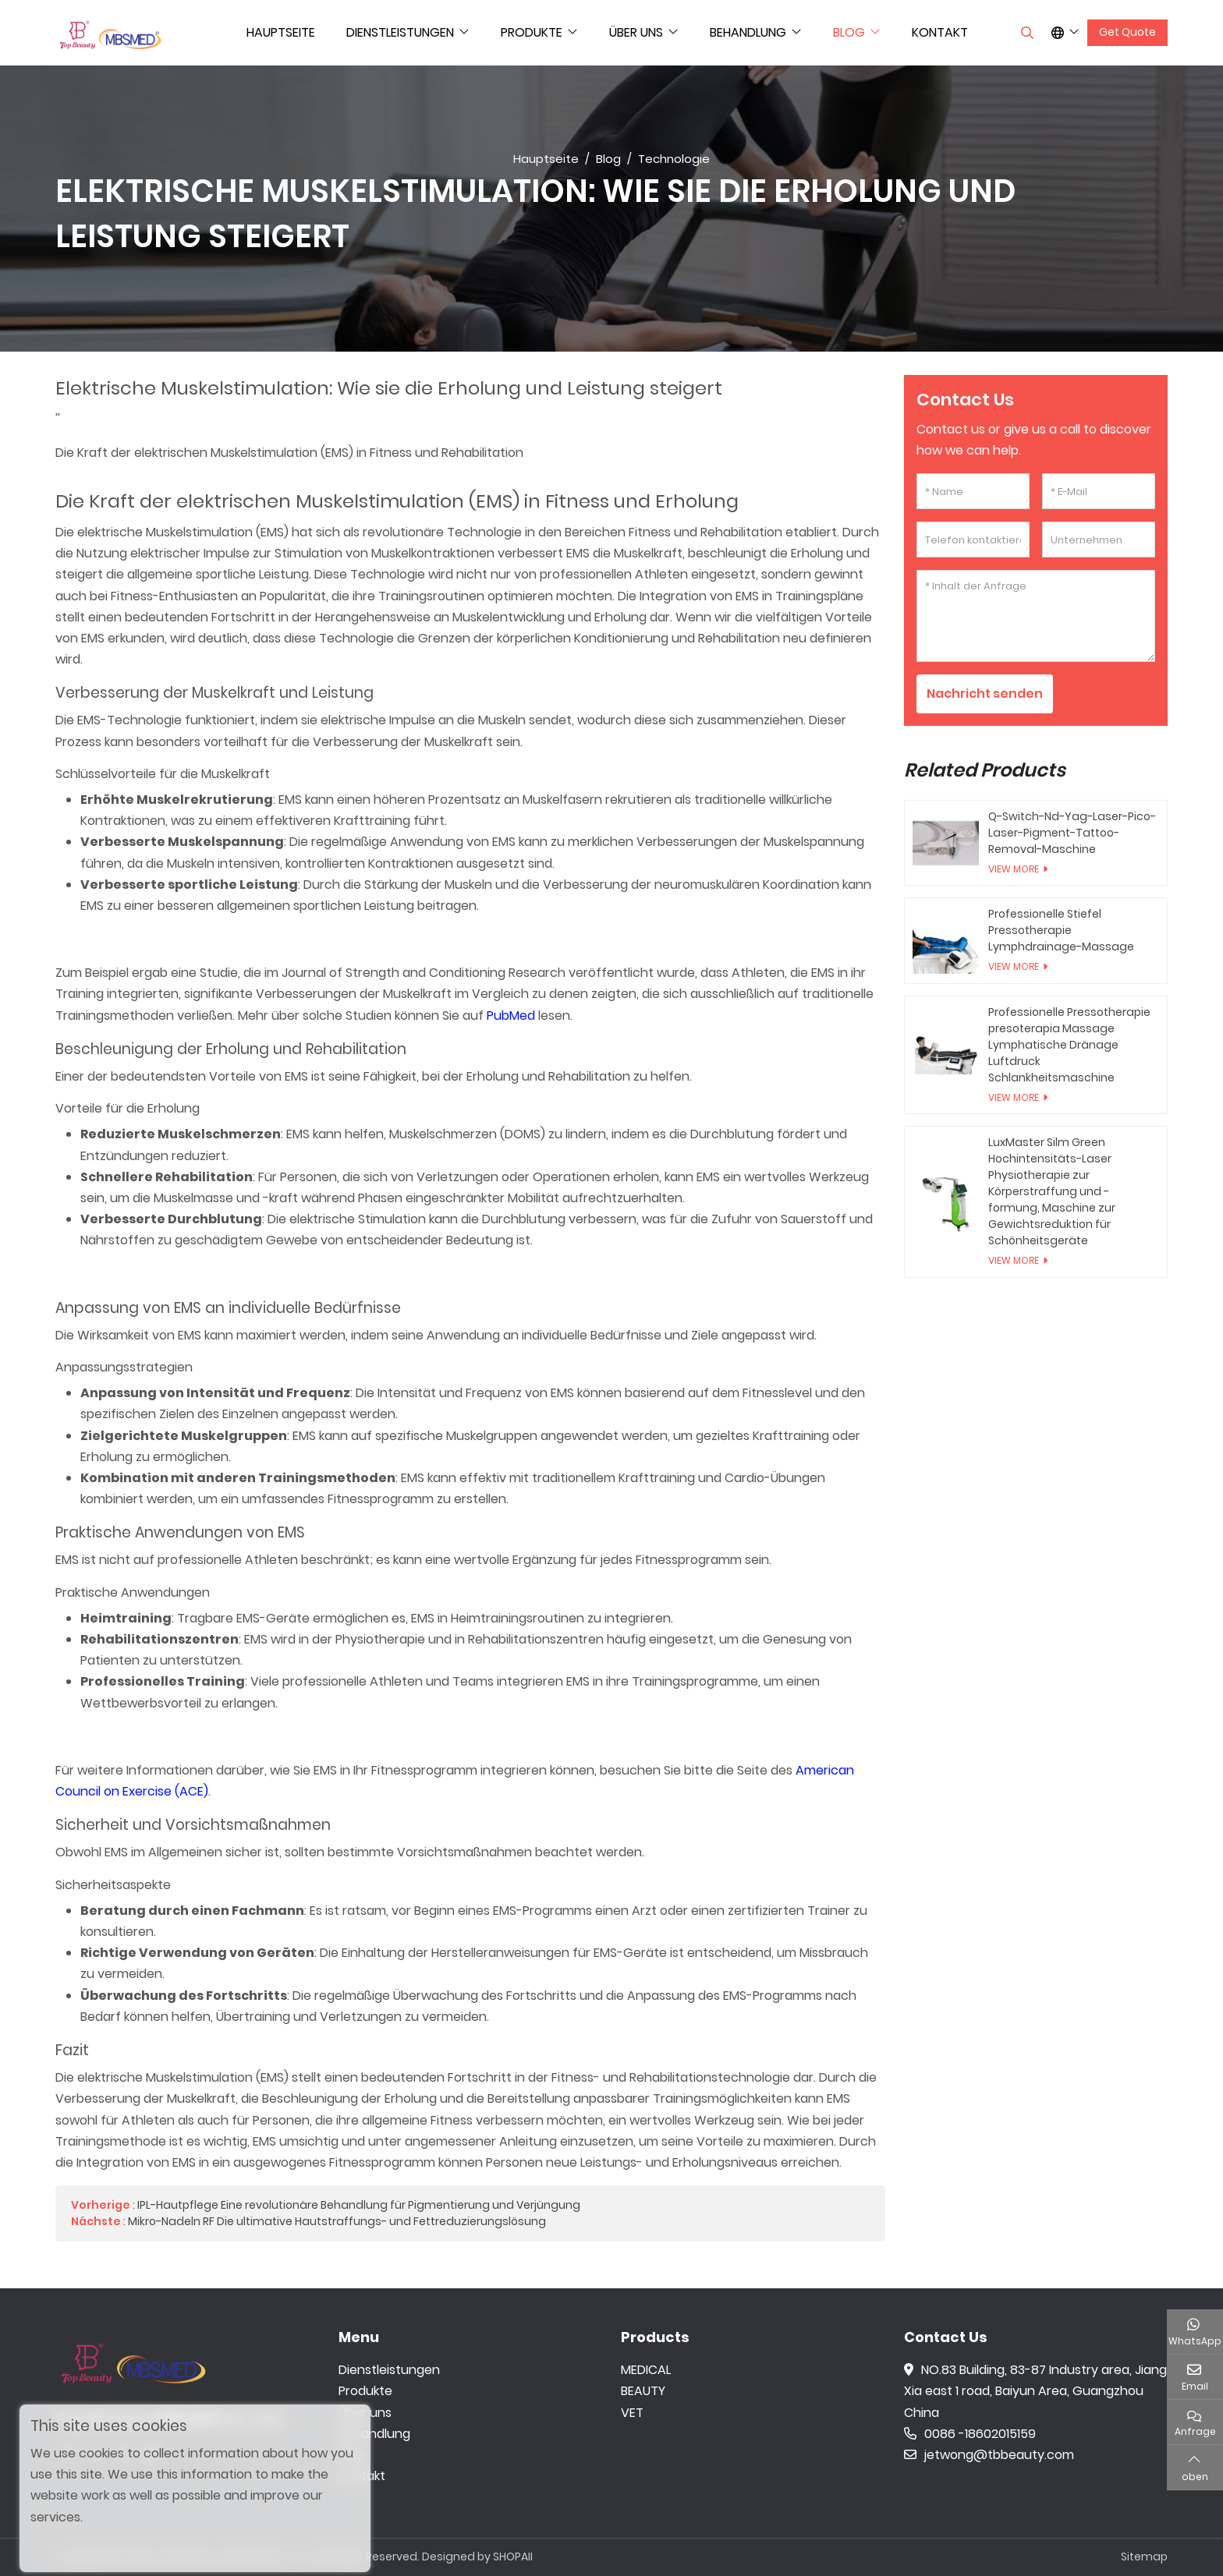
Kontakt (940, 32)
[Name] (973, 491)
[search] (1025, 32)
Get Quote (1127, 32)
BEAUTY (643, 2391)
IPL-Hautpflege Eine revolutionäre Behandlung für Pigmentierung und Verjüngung (358, 2205)
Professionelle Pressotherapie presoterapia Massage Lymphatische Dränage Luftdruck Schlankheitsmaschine (1069, 1044)
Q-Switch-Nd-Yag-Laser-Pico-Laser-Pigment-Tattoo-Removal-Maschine (1072, 833)
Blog (849, 32)
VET (632, 2413)
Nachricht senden (985, 693)
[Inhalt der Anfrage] (1036, 616)
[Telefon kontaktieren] (973, 539)
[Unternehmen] (1098, 539)
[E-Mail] (1098, 491)
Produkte (531, 32)
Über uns (636, 32)
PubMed (511, 1015)
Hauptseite (280, 32)
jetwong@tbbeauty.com (989, 2455)
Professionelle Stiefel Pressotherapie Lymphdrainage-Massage (1061, 930)
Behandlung (748, 32)
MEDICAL (646, 2370)
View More (1013, 869)
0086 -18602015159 (970, 2434)
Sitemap (1144, 2556)
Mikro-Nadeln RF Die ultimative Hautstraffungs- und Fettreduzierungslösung (337, 2221)
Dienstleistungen (400, 32)
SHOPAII (513, 2556)
